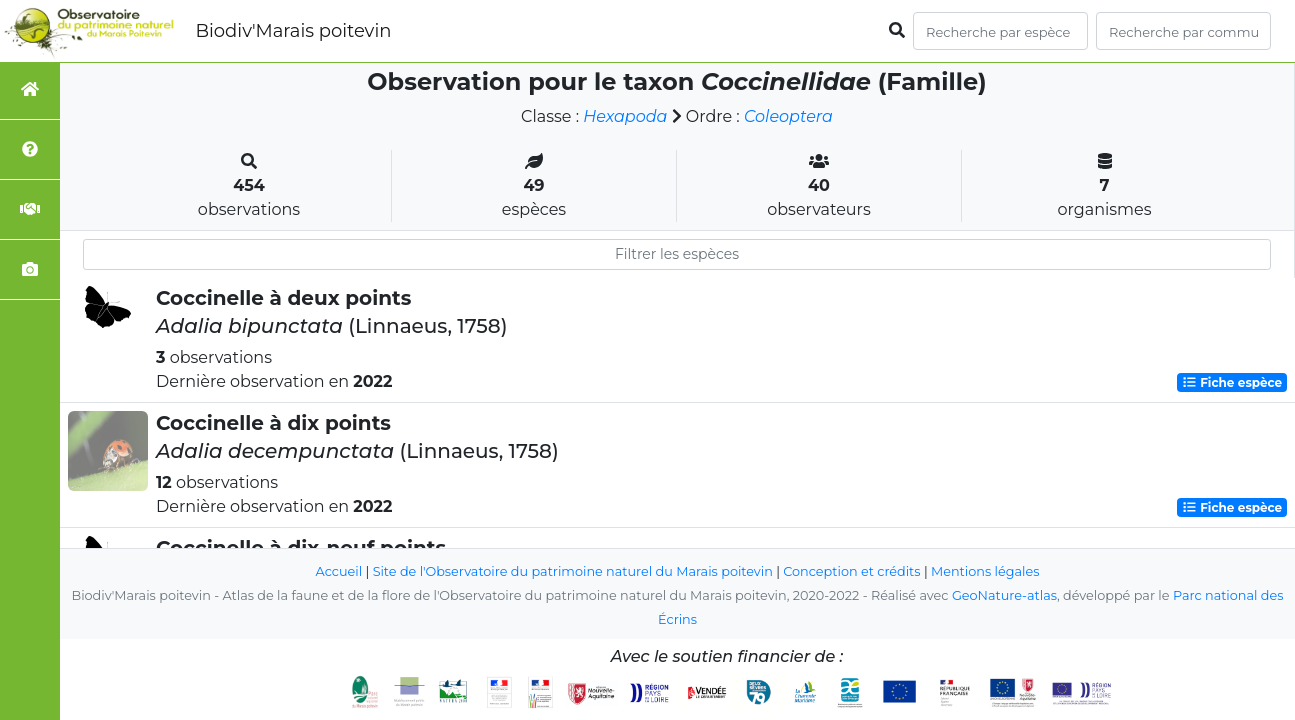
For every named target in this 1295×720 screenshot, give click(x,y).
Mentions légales (985, 571)
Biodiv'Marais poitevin (293, 31)
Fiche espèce (1232, 382)
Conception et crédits (851, 571)
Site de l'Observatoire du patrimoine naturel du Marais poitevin (573, 571)
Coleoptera (788, 116)
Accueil (339, 571)
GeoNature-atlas (1004, 595)
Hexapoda (625, 116)
